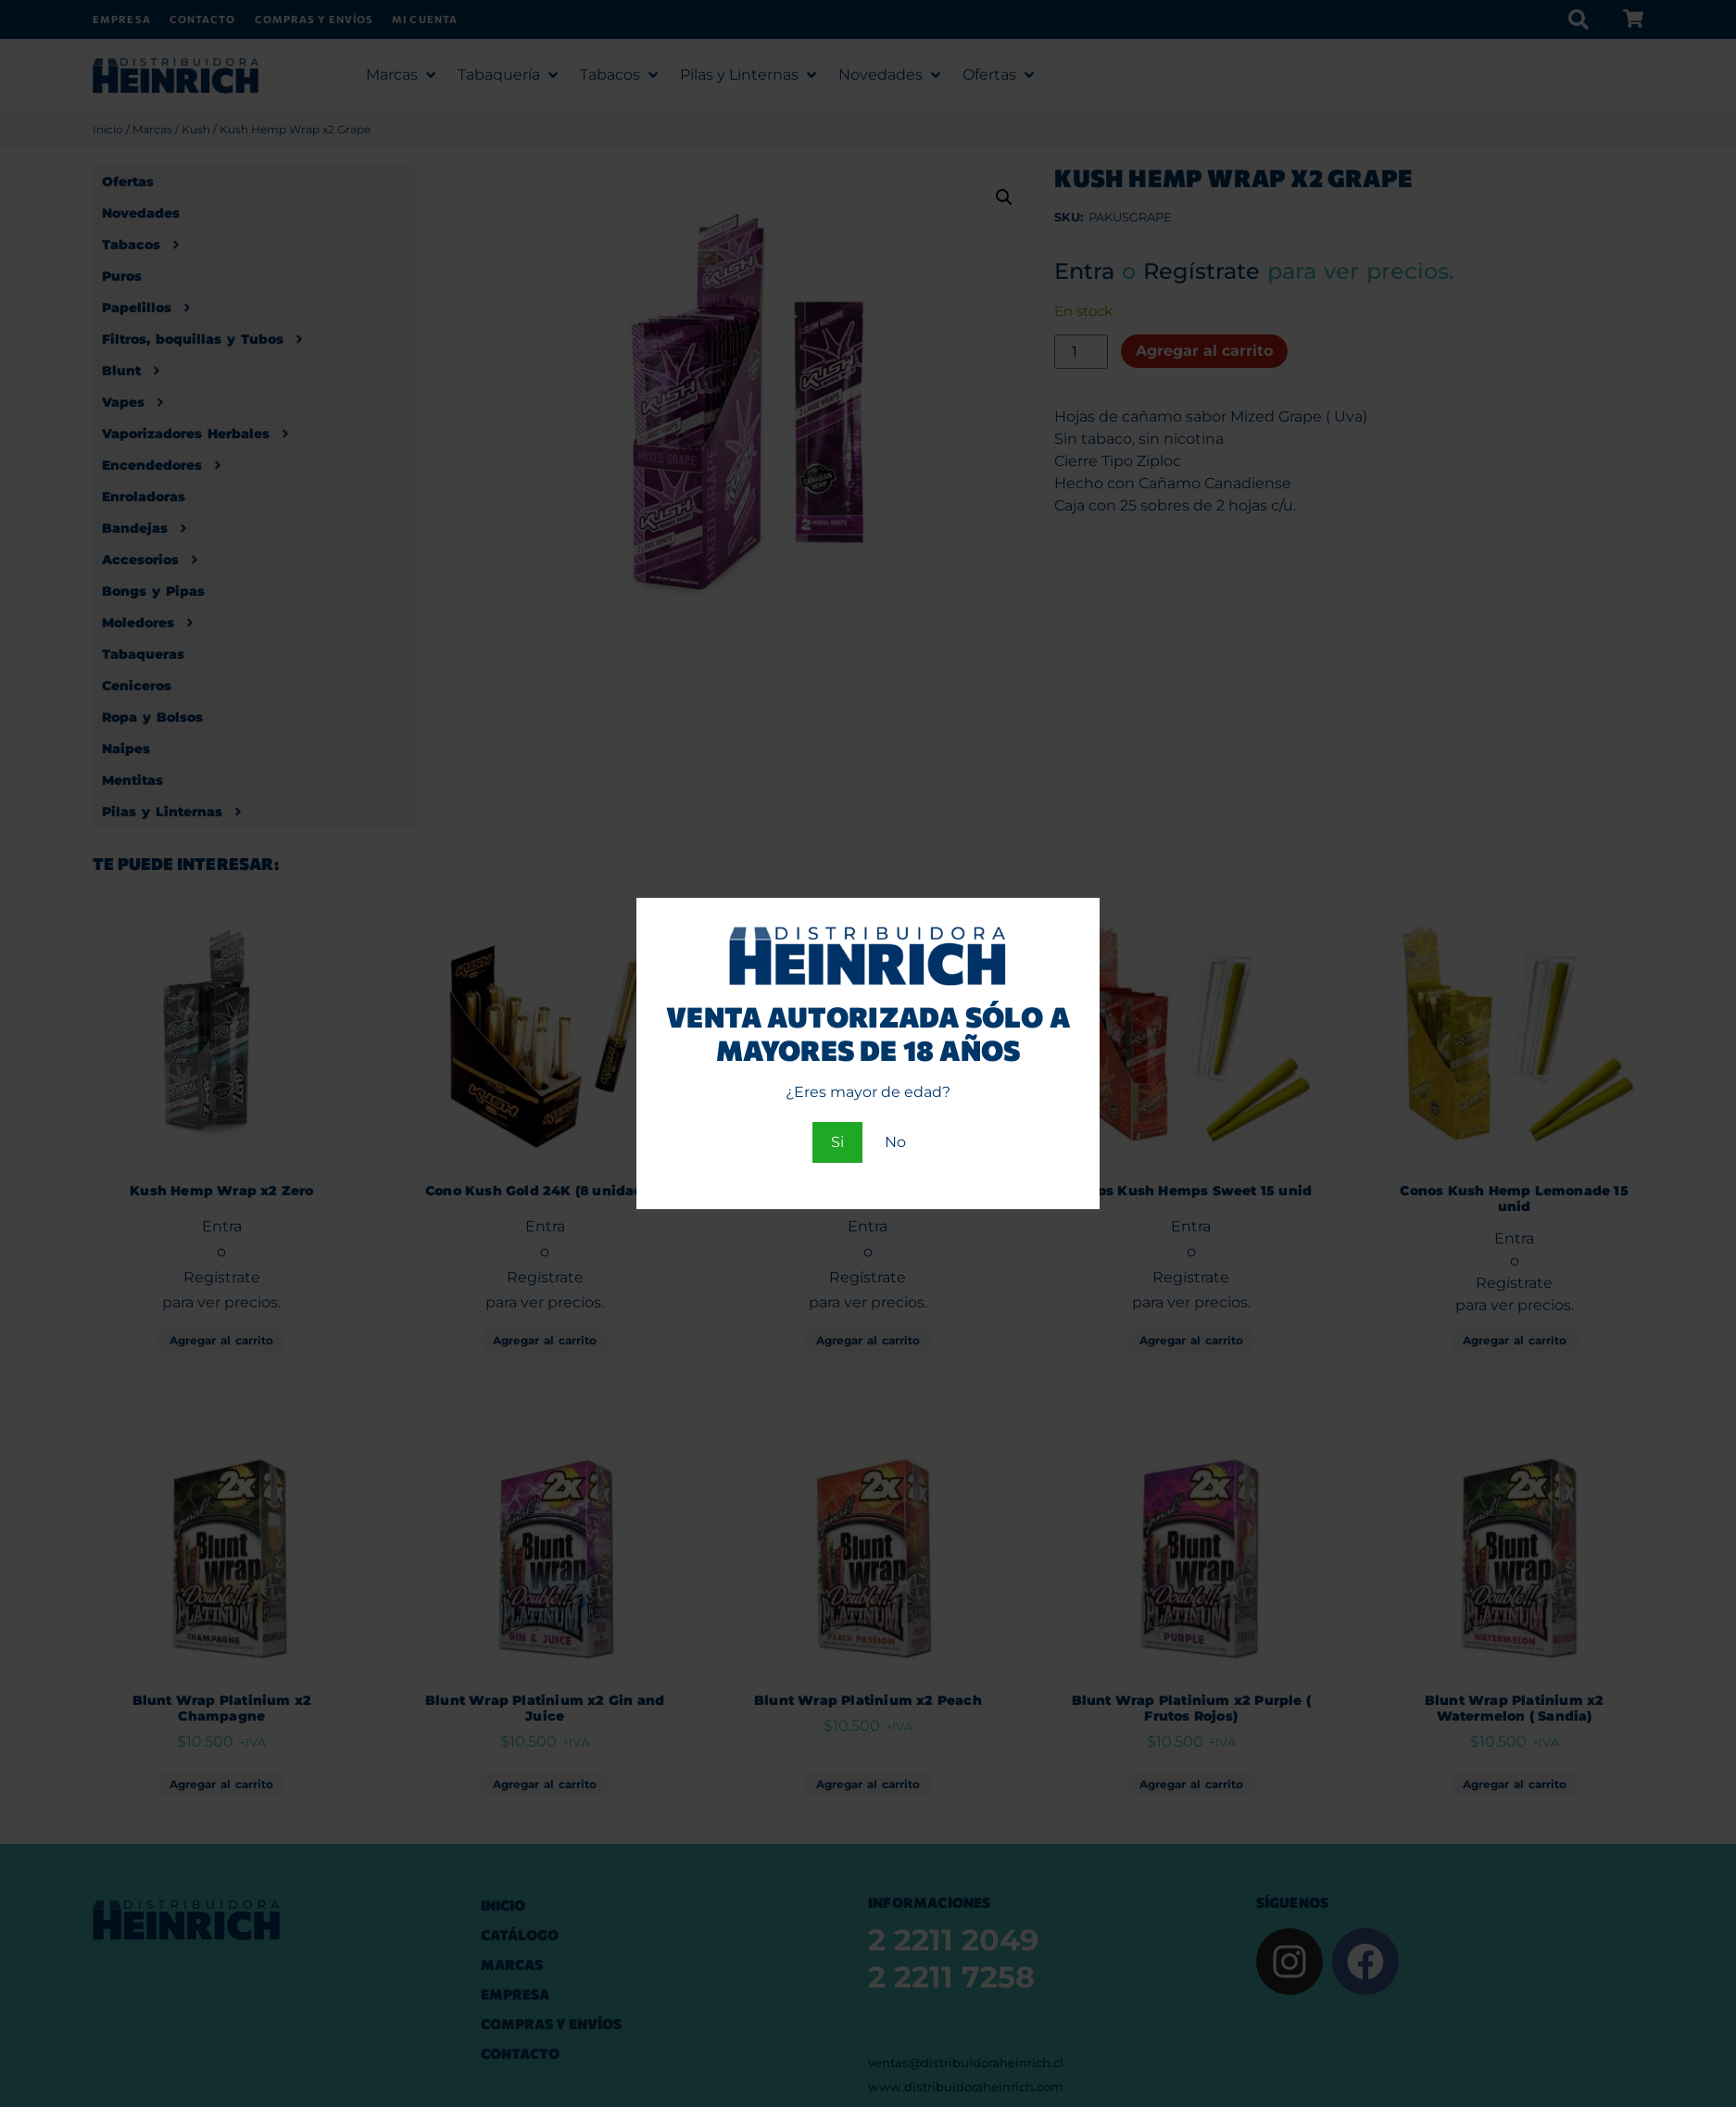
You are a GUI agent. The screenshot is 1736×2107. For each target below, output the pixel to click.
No (895, 1142)
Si (837, 1142)
